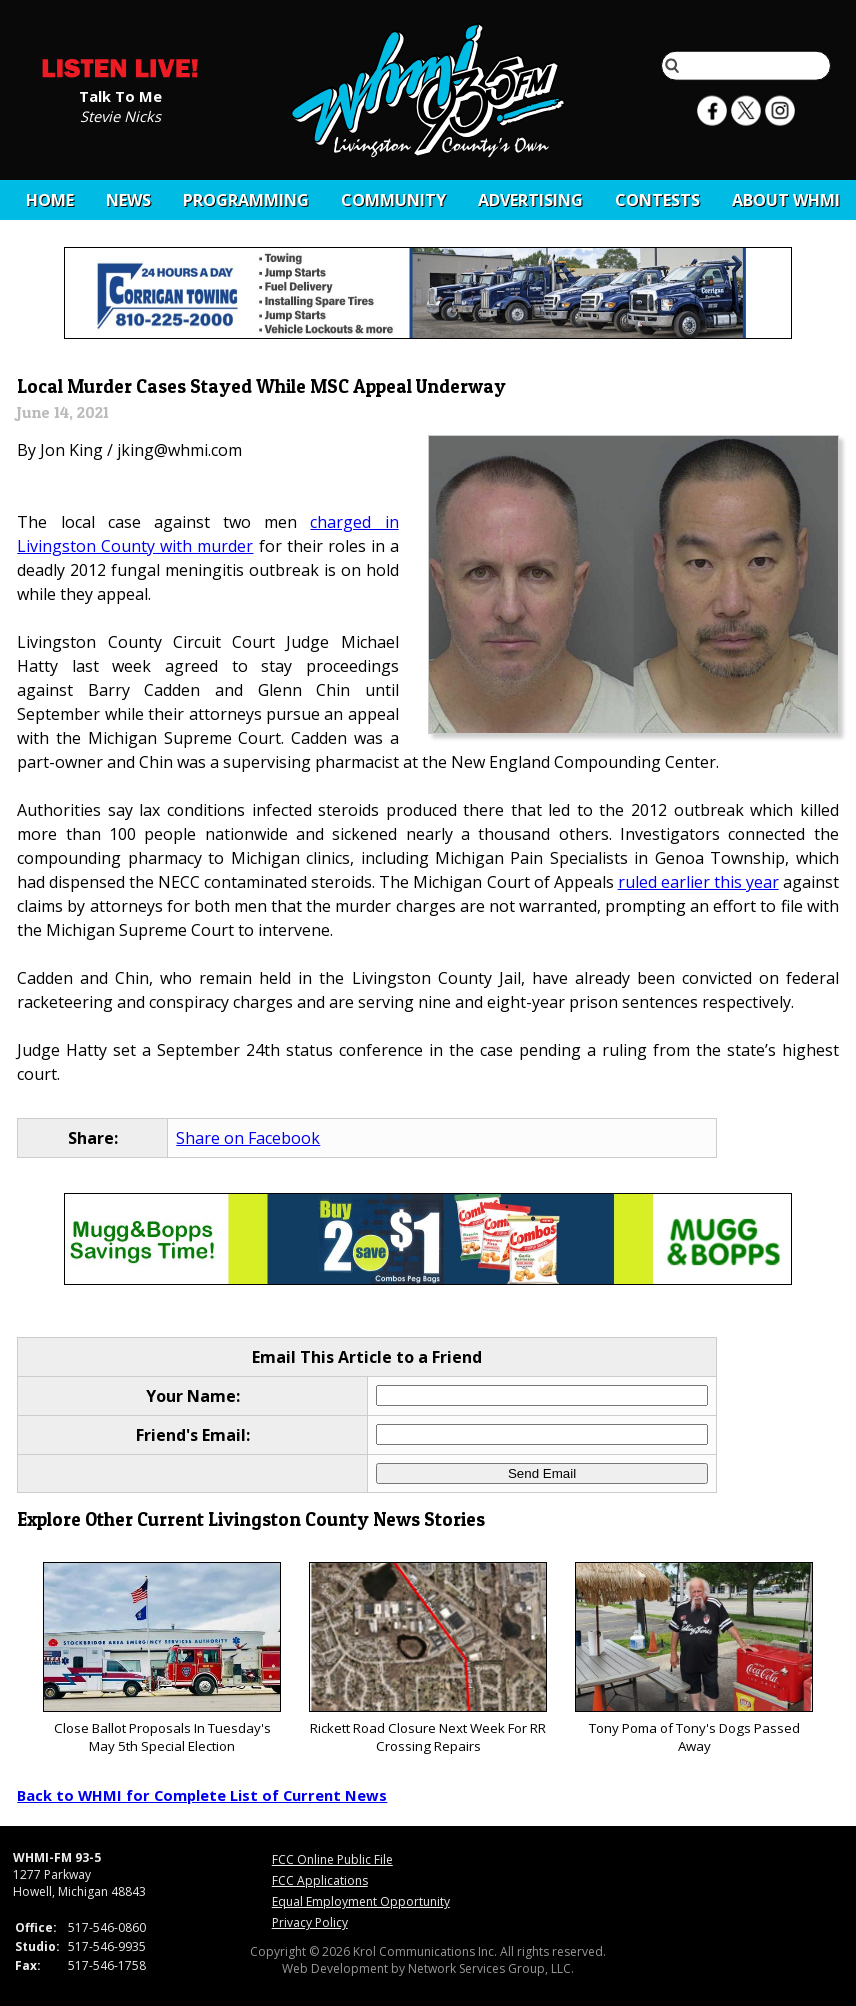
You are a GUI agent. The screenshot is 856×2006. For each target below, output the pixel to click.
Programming (246, 200)
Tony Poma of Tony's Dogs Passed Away (693, 1658)
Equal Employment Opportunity (361, 1901)
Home (50, 200)
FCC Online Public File (332, 1859)
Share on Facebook (248, 1138)
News (128, 200)
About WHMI (786, 200)
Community (393, 200)
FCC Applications (320, 1880)
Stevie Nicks (120, 115)
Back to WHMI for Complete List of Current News (202, 1795)
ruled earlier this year (698, 882)
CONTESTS (657, 200)
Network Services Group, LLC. (491, 1968)
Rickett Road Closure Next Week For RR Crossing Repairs (427, 1658)
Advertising (530, 200)
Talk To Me (120, 95)
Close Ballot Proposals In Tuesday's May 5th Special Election (161, 1658)
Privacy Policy (310, 1922)
